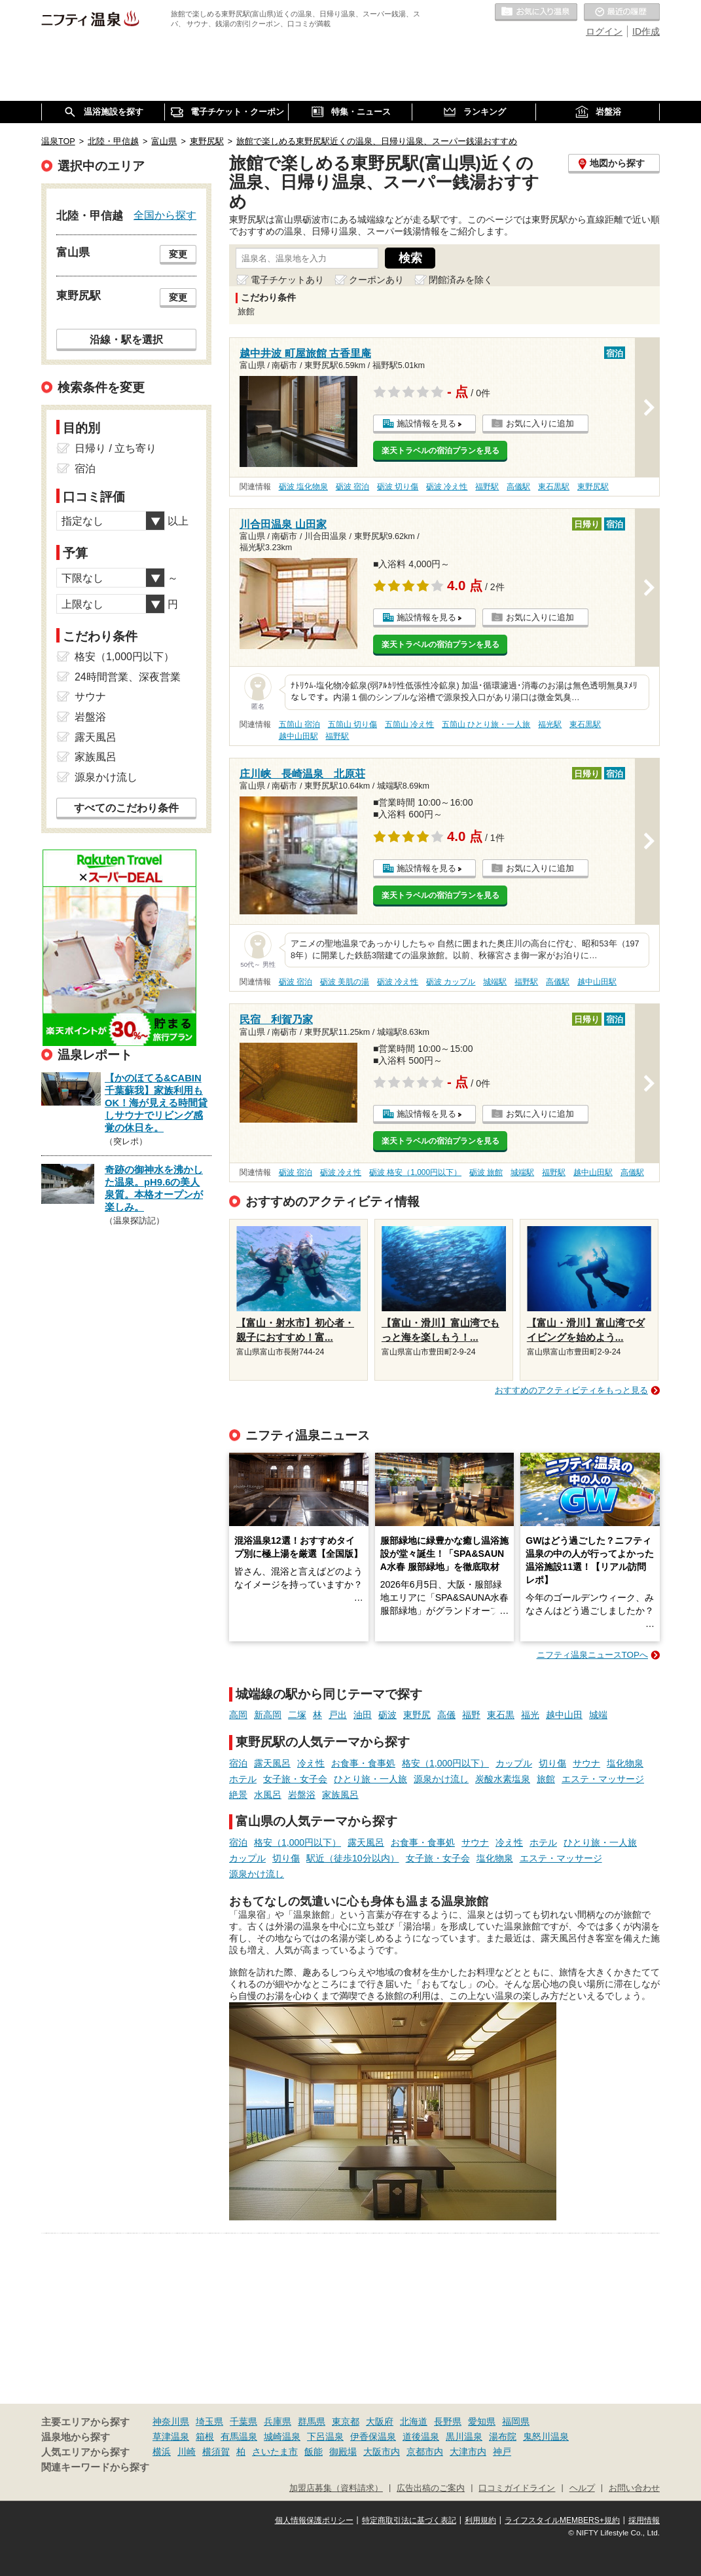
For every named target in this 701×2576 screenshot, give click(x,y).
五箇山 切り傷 (352, 724)
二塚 (297, 1714)
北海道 (413, 2421)
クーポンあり (376, 279)
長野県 (447, 2421)
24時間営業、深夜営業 (128, 676)
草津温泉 (171, 2436)
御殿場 (343, 2451)
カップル (513, 1763)
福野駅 (487, 486)
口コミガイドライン (516, 2488)
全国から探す (165, 215)
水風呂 (267, 1794)
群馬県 (311, 2421)
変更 (178, 254)
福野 (471, 1714)
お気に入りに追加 (540, 423)
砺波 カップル (450, 981)
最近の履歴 (622, 12)
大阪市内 (381, 2451)
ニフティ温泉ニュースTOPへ (592, 1655)
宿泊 (238, 1763)
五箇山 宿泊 (299, 724)
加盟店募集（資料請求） (336, 2488)
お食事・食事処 (363, 1763)
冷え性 (311, 1763)
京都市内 (424, 2451)
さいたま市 (275, 2451)
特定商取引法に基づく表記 (409, 2520)
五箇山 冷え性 (409, 724)
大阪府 (379, 2421)
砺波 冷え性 (446, 486)
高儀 (446, 1714)
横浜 (162, 2451)
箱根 (205, 2436)
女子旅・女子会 (295, 1779)
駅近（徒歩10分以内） (352, 1858)
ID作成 (646, 31)
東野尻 (417, 1714)
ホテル (243, 1779)
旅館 (546, 1779)
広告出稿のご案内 (431, 2488)
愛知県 (481, 2421)
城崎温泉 (282, 2436)
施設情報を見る (426, 423)
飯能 (313, 2451)
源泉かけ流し (441, 1779)
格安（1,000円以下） (445, 1763)
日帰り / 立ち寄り (115, 448)
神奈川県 (171, 2421)
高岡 (238, 1714)
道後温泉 (421, 2436)
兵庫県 (277, 2421)
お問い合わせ (634, 2488)
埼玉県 (209, 2421)
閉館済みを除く (461, 279)
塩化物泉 (625, 1763)
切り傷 (552, 1763)
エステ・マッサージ (603, 1779)
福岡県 (516, 2421)
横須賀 (216, 2451)
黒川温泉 (464, 2436)
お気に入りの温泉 (536, 12)
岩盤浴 (301, 1794)
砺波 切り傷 (397, 486)
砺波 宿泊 (352, 486)
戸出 (338, 1714)
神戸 (502, 2451)
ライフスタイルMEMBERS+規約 (562, 2520)
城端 (598, 1714)
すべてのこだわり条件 (126, 807)
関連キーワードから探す (95, 2467)
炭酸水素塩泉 (502, 1779)
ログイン (604, 31)
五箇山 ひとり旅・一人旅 (486, 724)
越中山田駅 (298, 736)
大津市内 (468, 2451)
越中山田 (564, 1714)
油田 (362, 1714)
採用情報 (644, 2520)
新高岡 (267, 1714)
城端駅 (495, 981)
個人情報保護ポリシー (314, 2520)
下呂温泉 (325, 2436)
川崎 (186, 2451)
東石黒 (500, 1714)
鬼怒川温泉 (546, 2436)
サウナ (586, 1763)
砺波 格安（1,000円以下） (415, 1172)
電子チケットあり (287, 279)
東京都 (345, 2421)
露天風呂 (272, 1763)
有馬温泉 (239, 2436)
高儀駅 (518, 486)
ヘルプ (582, 2488)
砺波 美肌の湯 (344, 981)
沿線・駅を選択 (126, 339)
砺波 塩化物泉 (303, 486)
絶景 (238, 1794)
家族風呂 (340, 1794)
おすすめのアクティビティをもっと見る (571, 1390)
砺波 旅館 (486, 1172)
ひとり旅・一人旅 (370, 1779)
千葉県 (243, 2421)
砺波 (387, 1714)
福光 (530, 1714)
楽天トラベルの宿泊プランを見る (440, 450)
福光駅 (550, 724)
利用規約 (480, 2520)
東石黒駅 (553, 486)
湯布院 (502, 2436)
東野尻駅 (593, 486)
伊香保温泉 (373, 2436)
